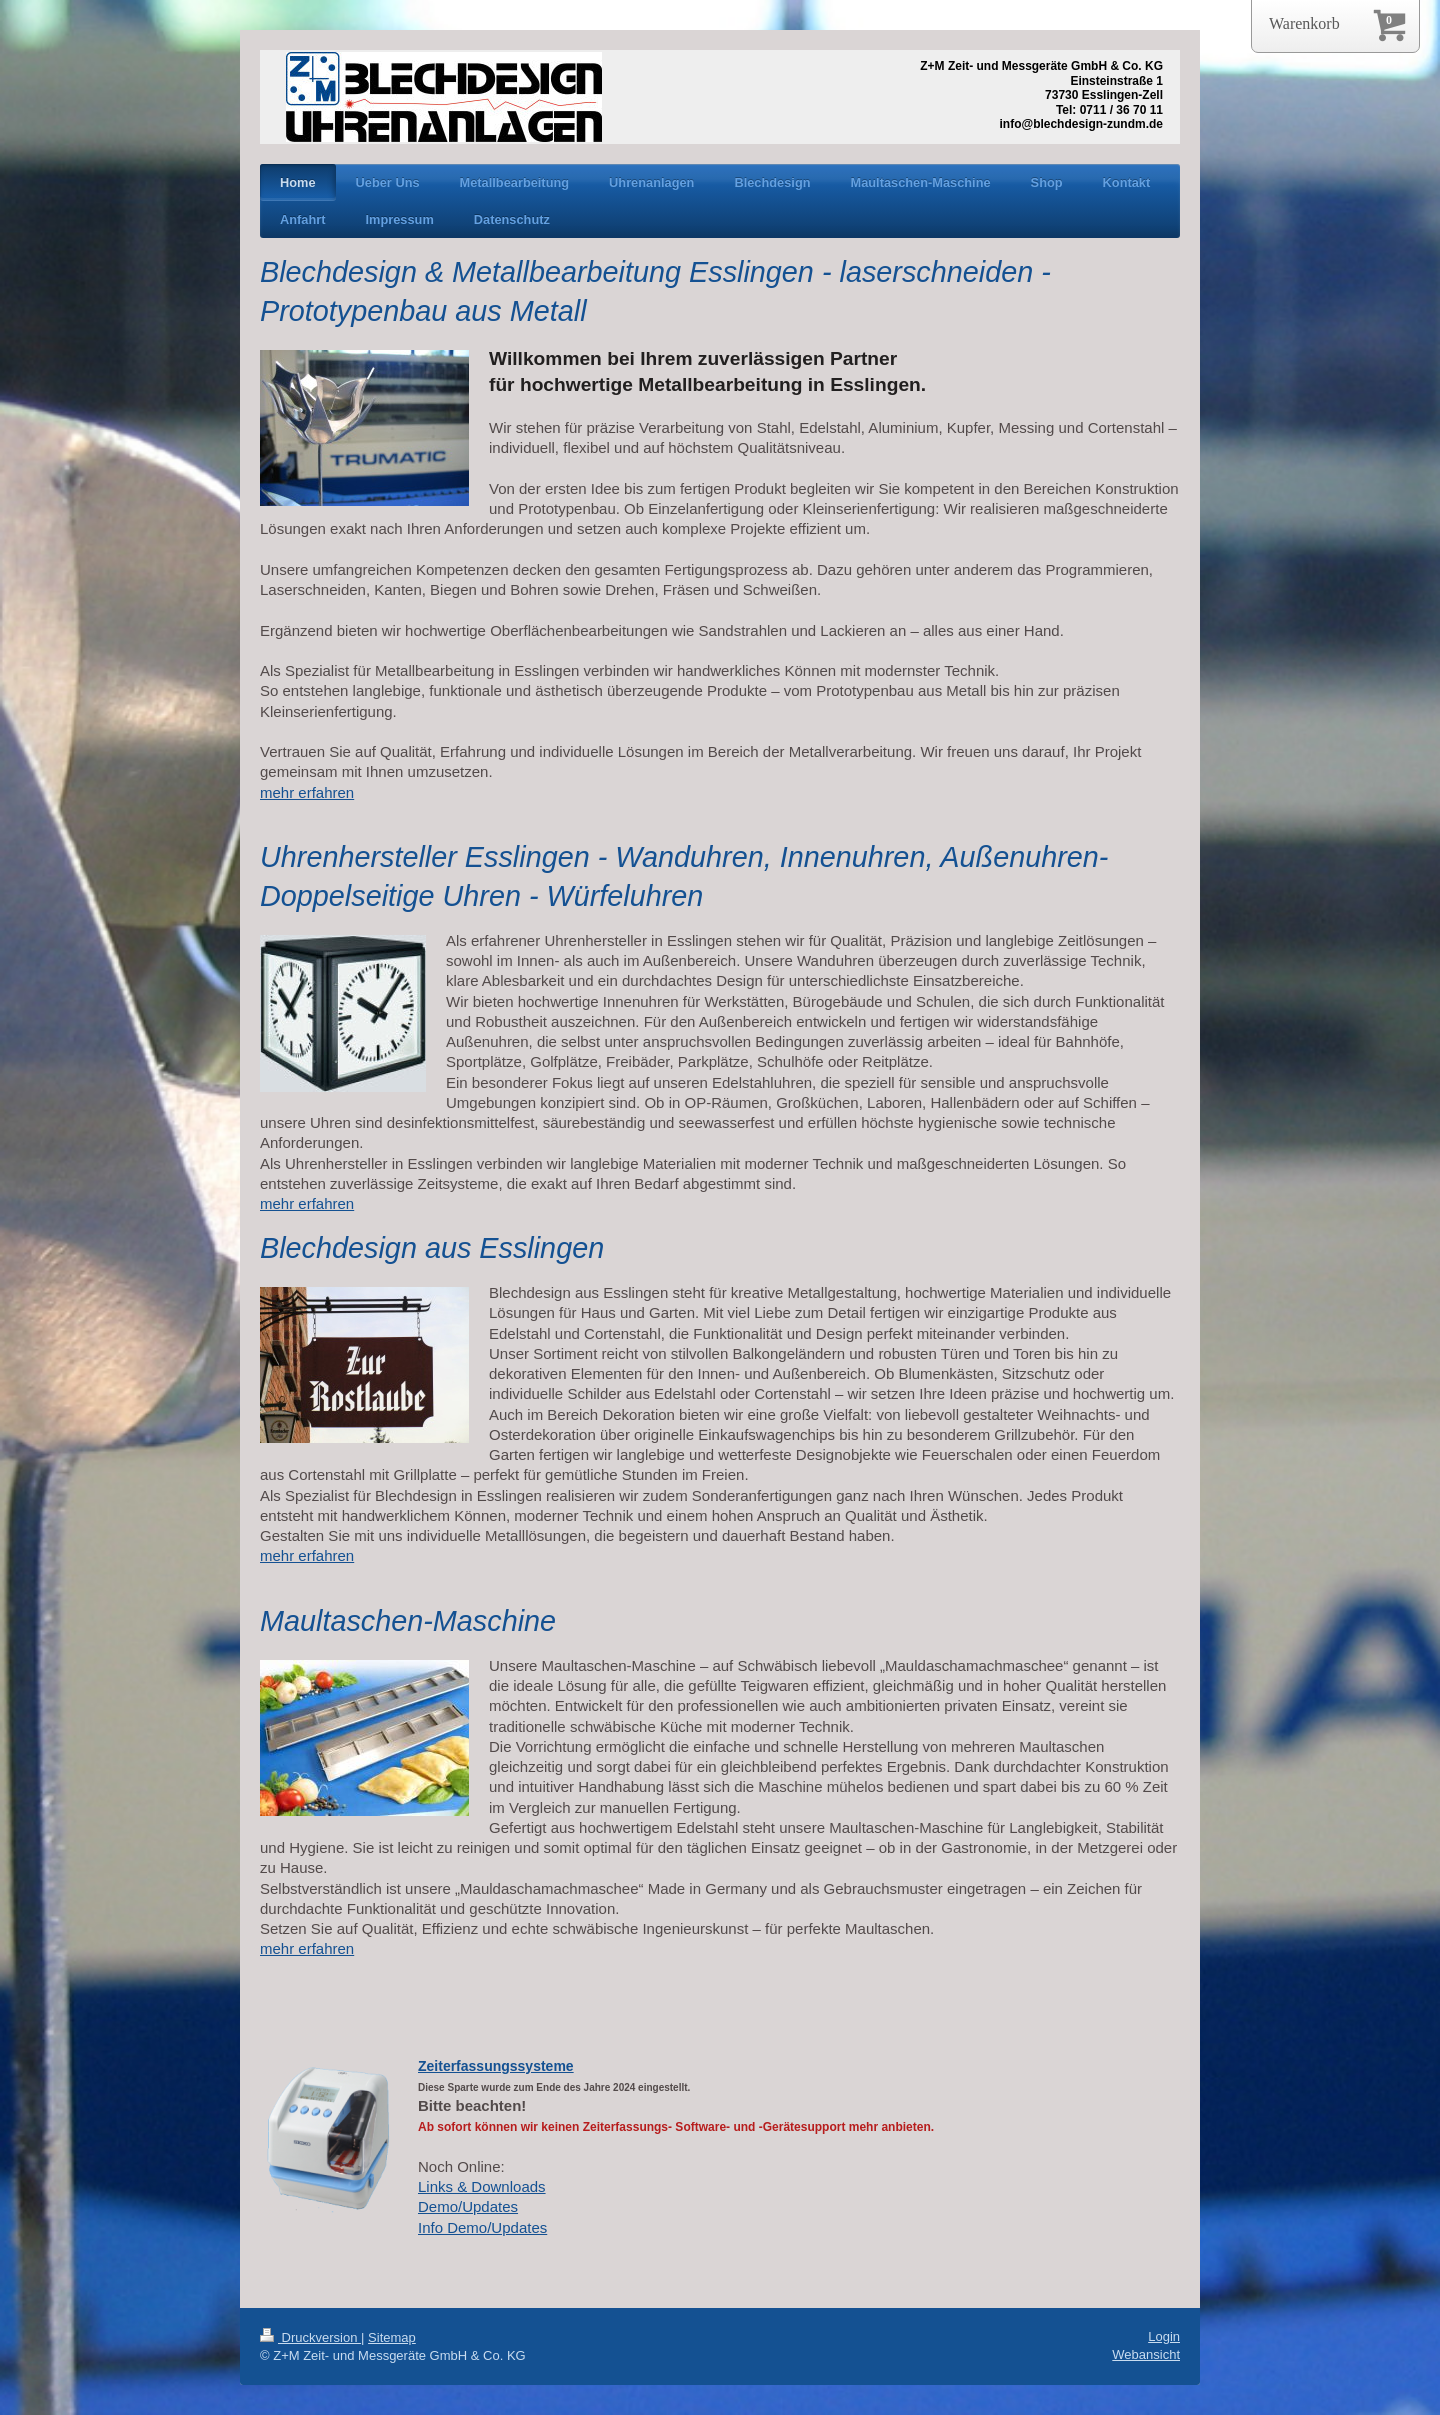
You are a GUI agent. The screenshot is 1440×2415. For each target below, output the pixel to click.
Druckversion (310, 2337)
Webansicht (1146, 2354)
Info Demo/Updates (482, 2227)
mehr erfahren (307, 792)
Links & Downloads (482, 2186)
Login (1164, 2336)
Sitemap (392, 2337)
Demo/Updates (468, 2206)
